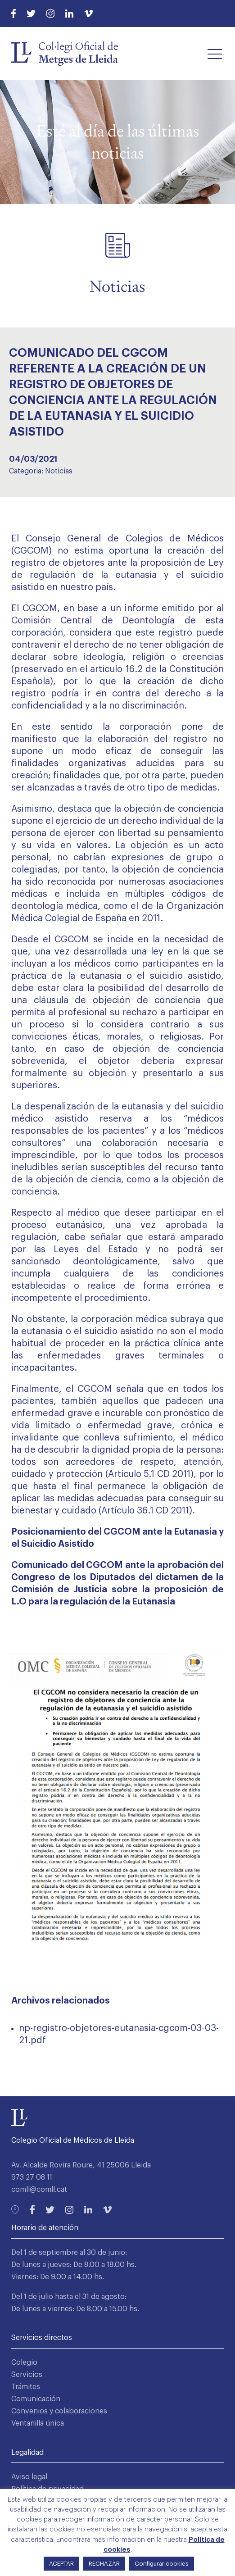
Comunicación (35, 2399)
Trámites (25, 2386)
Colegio (24, 2362)
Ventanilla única (37, 2423)
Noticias (58, 471)
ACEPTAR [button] (61, 2564)
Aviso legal (29, 2477)
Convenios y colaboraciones (59, 2411)
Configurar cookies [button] (162, 2564)
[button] (215, 54)
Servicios (26, 2374)
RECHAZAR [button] (104, 2564)
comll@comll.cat (39, 2189)
